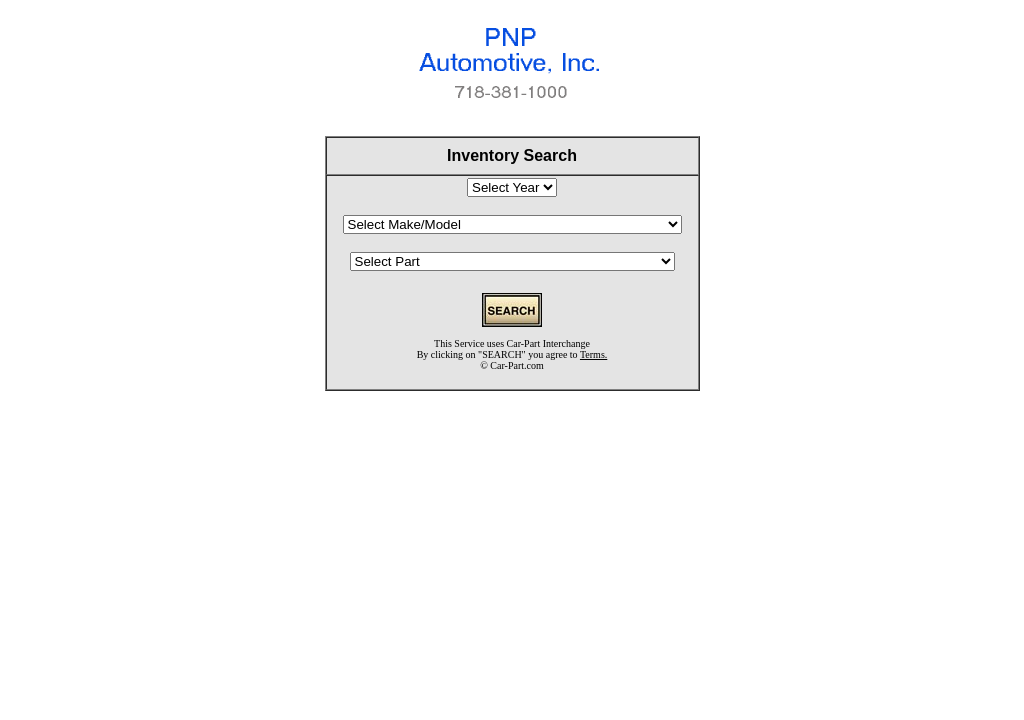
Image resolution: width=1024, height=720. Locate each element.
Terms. (593, 354)
